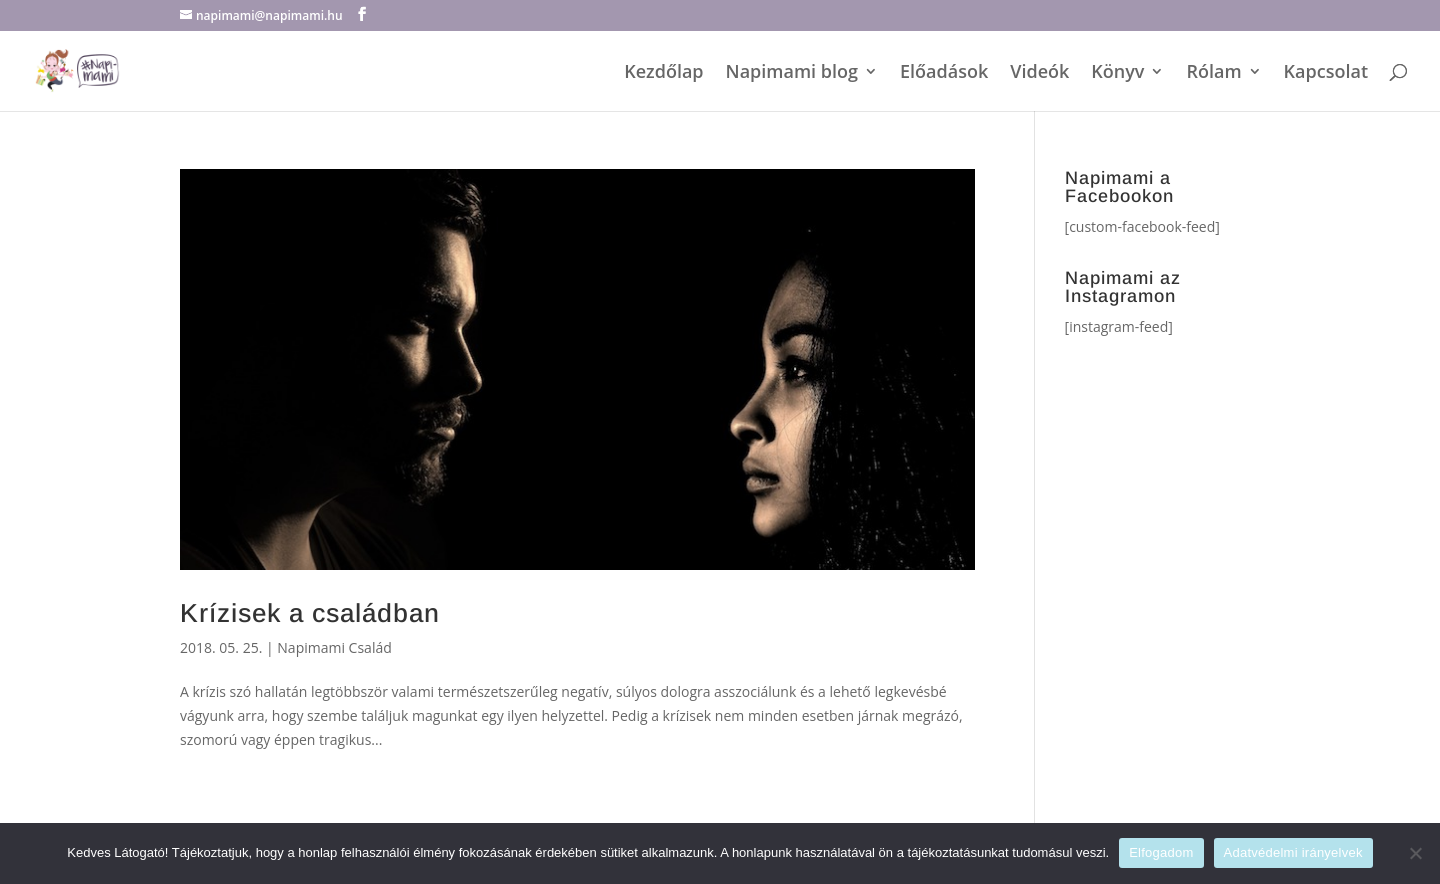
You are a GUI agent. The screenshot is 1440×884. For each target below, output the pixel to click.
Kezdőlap (663, 73)
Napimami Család (334, 647)
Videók (1039, 73)
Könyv (1117, 73)
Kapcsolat (1326, 73)
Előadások (944, 73)
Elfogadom (1161, 852)
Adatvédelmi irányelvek (1293, 852)
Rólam (1213, 73)
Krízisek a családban (310, 613)
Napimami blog (792, 73)
